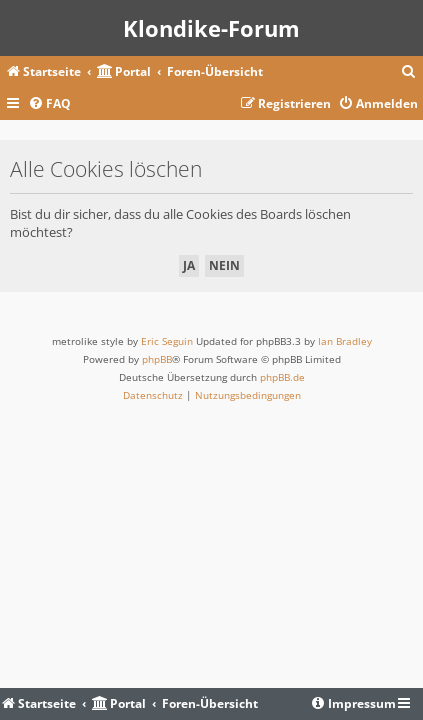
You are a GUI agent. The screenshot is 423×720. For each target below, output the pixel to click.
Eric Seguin (167, 341)
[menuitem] (409, 72)
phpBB (157, 359)
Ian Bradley (345, 341)
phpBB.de (282, 377)
